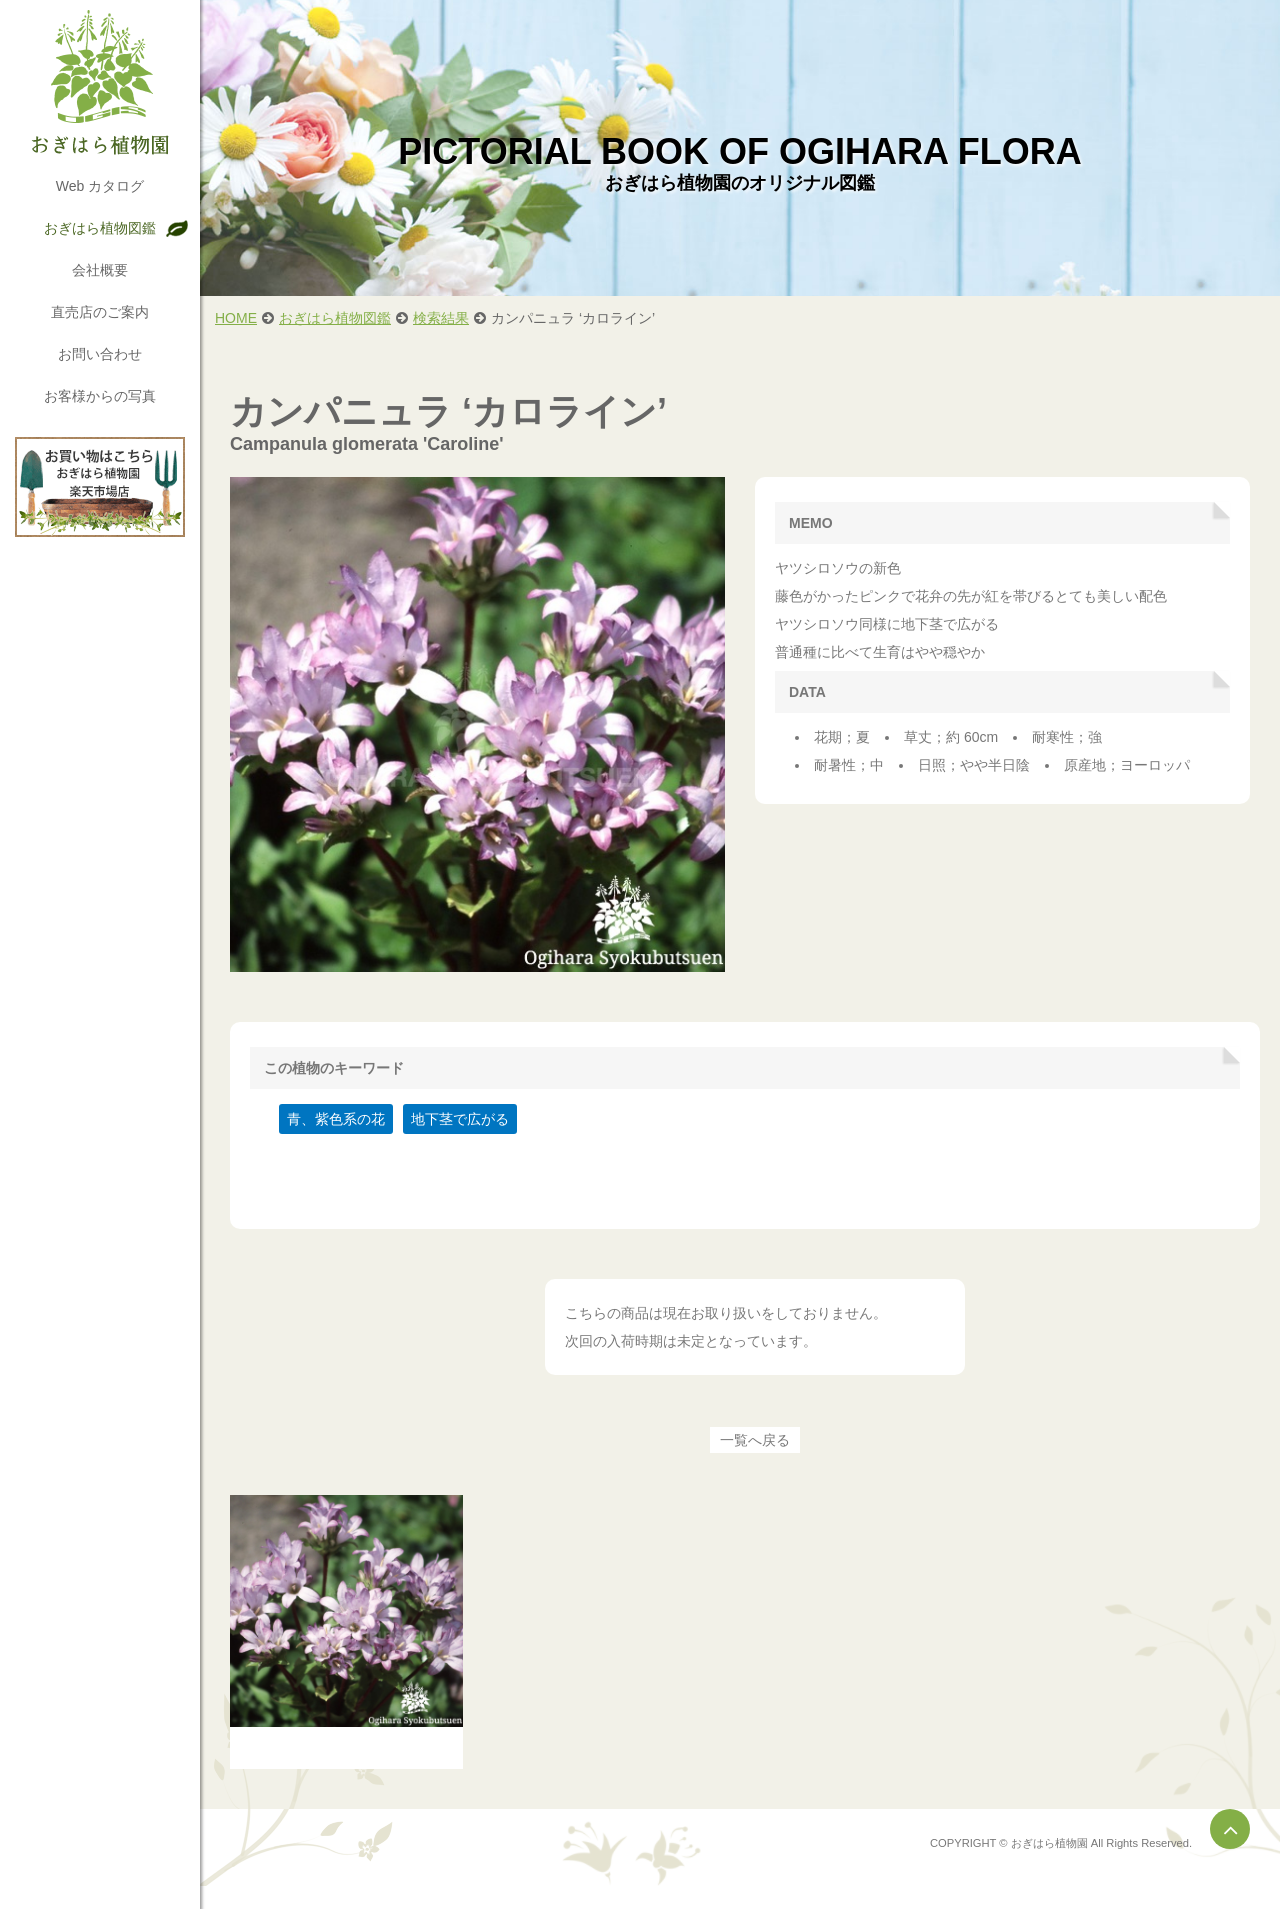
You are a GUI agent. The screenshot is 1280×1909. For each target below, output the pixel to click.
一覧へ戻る (755, 1440)
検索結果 (441, 318)
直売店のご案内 (100, 312)
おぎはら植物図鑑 (100, 228)
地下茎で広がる (460, 1119)
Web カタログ (100, 186)
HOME (236, 318)
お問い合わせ (100, 354)
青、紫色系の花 (336, 1119)
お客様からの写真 (100, 396)
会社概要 (100, 270)
